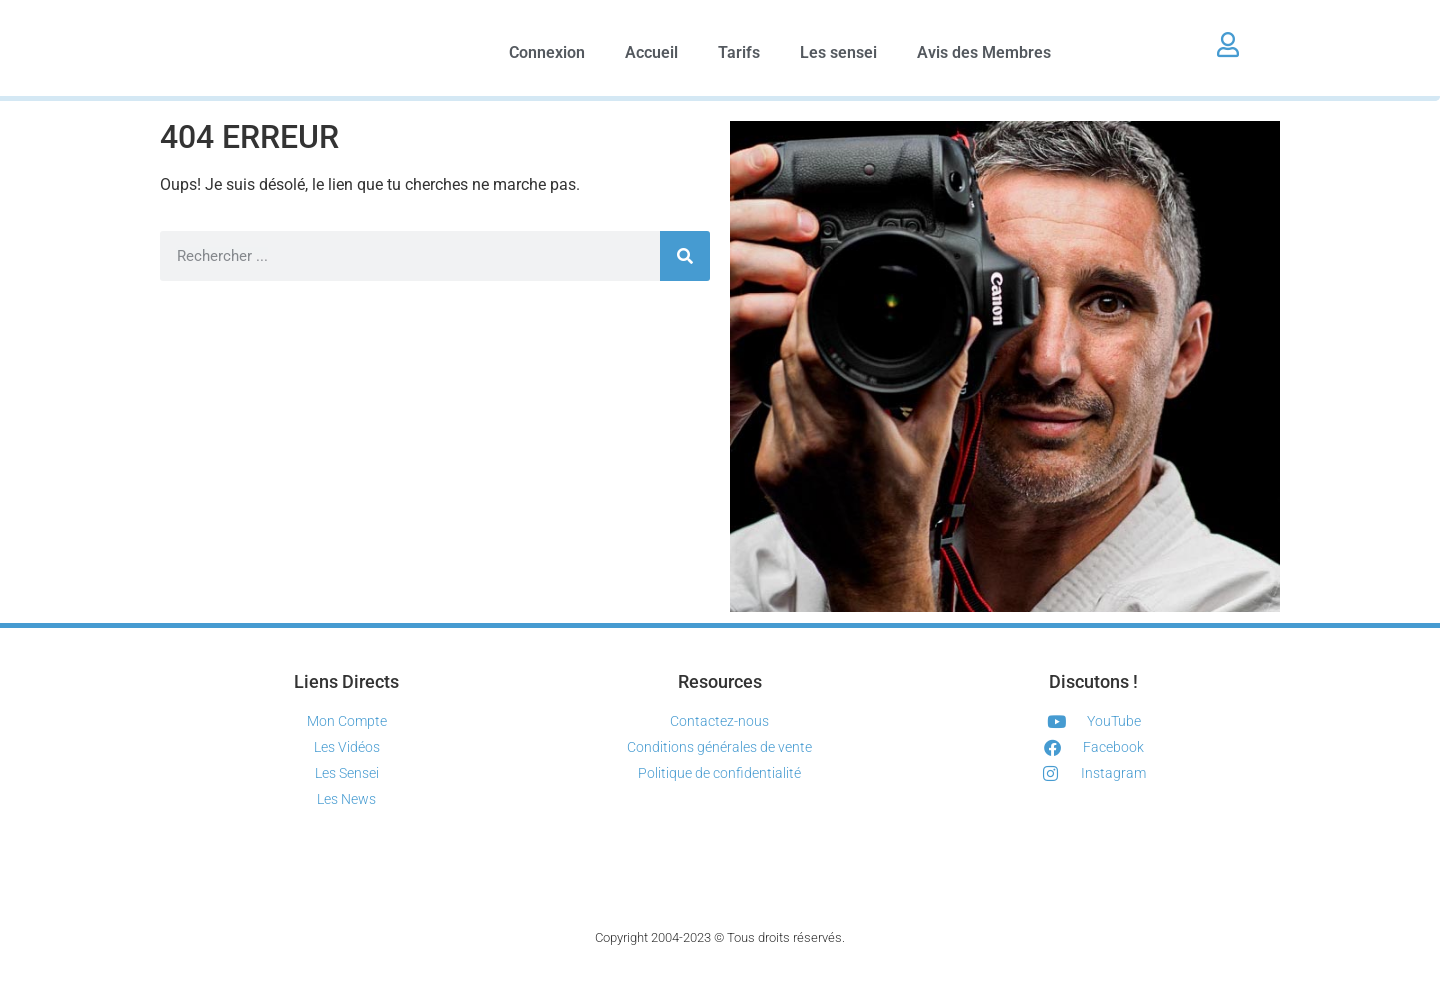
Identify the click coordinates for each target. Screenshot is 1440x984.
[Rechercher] (685, 256)
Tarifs (739, 52)
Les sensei (838, 52)
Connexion (547, 52)
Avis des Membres (984, 52)
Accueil (651, 52)
